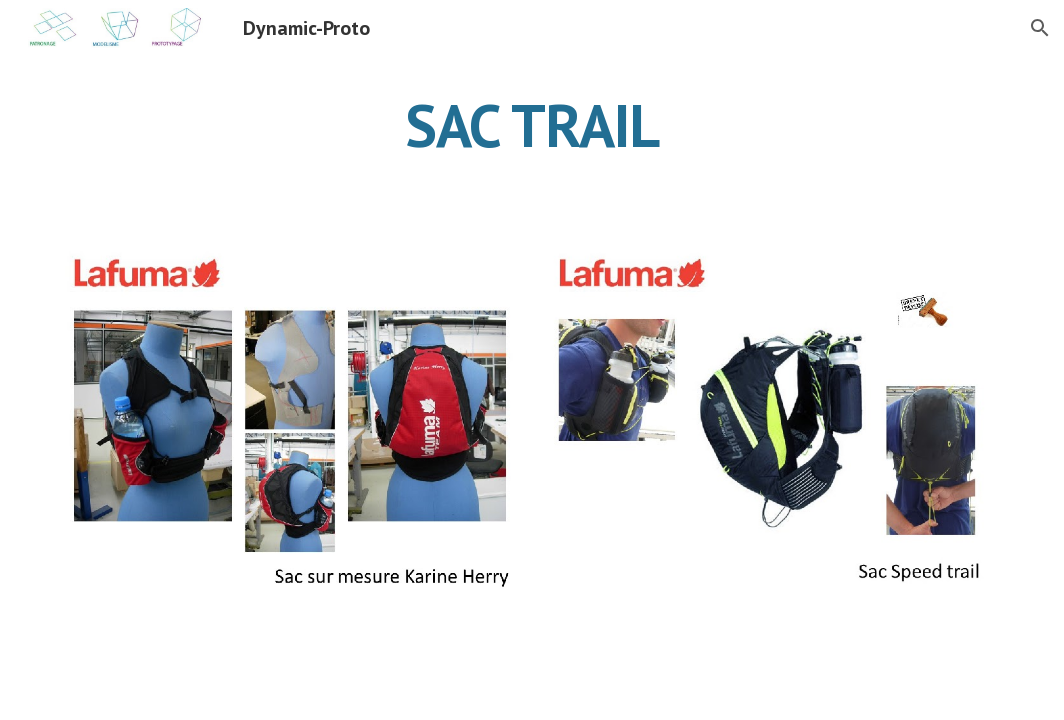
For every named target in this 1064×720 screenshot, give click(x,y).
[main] (531, 125)
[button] (1040, 28)
